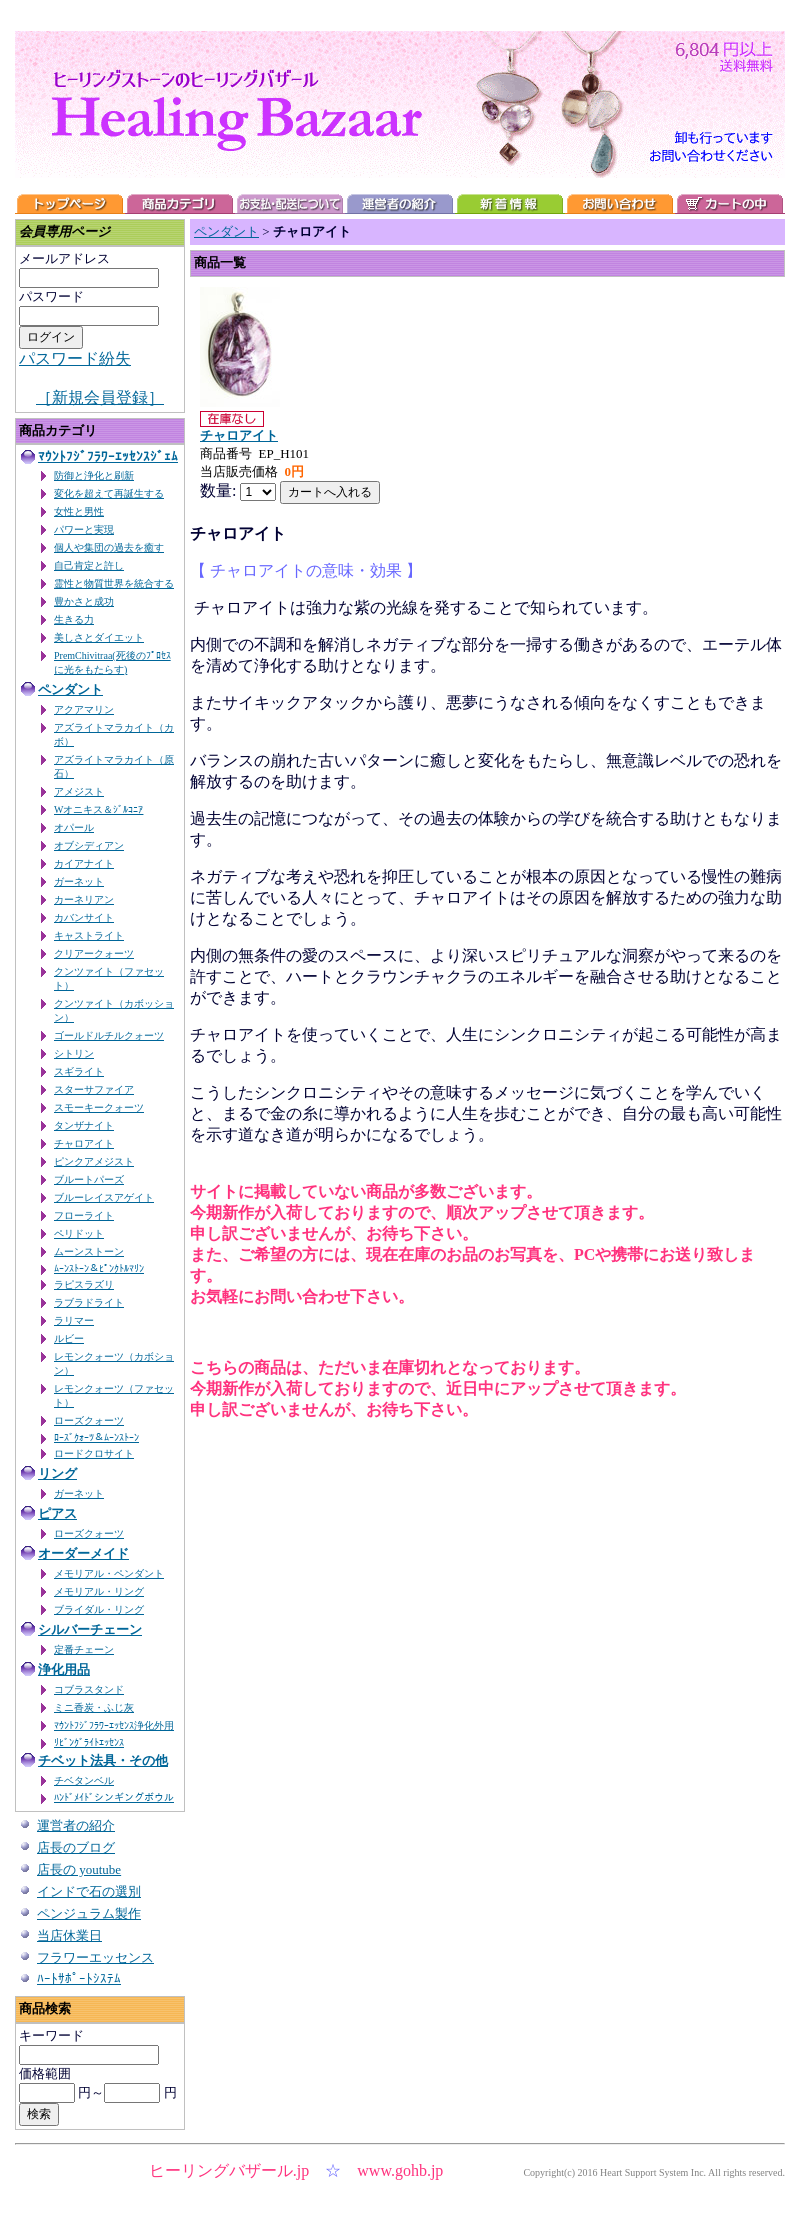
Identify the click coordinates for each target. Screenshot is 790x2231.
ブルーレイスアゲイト (104, 1197)
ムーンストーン (89, 1251)
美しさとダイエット (99, 637)
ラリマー (74, 1320)
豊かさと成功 (84, 601)
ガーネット (79, 881)
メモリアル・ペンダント (109, 1573)
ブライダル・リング (99, 1609)
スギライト (79, 1071)
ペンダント (70, 689)
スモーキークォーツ (99, 1107)
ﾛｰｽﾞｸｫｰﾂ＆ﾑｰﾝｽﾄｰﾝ (96, 1437)
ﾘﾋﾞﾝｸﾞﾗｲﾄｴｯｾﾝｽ (89, 1742)
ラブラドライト (89, 1302)
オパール (74, 827)
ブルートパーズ (89, 1179)
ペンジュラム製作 (89, 1913)
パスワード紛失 (75, 358)
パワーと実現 (84, 529)
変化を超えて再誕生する (109, 493)
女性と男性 (79, 511)
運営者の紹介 (76, 1825)
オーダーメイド (83, 1553)
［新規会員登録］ (100, 397)
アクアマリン (84, 709)
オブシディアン (89, 845)
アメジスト (79, 791)
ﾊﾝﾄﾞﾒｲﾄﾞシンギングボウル (114, 1797)
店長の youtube (79, 1869)
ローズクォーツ (89, 1420)
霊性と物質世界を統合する (114, 583)
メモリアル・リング (99, 1591)
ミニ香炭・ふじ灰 (94, 1707)
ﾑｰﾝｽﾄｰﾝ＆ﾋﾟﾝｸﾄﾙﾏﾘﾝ (99, 1268)
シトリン (74, 1053)
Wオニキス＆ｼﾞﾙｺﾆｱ (98, 809)
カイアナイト (84, 863)
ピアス (57, 1513)
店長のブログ (76, 1847)
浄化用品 (64, 1669)
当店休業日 (69, 1935)
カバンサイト (84, 917)
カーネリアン (84, 899)
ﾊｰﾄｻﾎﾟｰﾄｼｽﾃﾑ (79, 1978)
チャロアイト (84, 1143)
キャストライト (89, 935)
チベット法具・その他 (103, 1760)
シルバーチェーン (90, 1629)
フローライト (84, 1215)
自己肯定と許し (89, 565)
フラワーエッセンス (95, 1957)
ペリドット (79, 1233)
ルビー (69, 1338)
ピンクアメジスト (94, 1161)
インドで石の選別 (89, 1891)
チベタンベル (84, 1780)
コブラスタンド (89, 1689)
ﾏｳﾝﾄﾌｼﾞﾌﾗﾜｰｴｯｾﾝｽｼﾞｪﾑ (108, 456)
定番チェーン (84, 1649)
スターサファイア (94, 1089)
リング (57, 1473)
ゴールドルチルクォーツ (109, 1035)
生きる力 (74, 619)
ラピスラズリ (84, 1284)
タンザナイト (84, 1125)
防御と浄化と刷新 (94, 475)
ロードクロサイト (94, 1453)
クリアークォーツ (94, 953)
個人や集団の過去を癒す (109, 547)
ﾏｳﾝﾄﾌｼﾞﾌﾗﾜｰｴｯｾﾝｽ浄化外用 (114, 1725)
